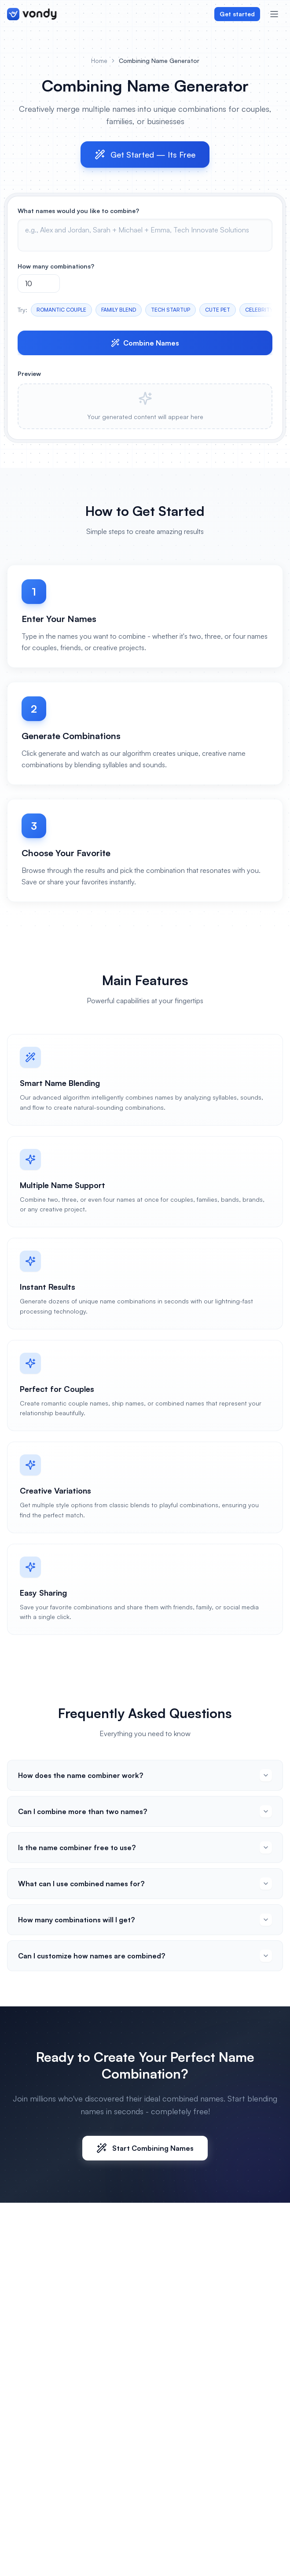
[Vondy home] (32, 14)
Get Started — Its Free (145, 154)
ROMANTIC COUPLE (61, 309)
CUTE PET (217, 309)
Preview (29, 373)
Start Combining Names (145, 2148)
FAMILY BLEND (118, 309)
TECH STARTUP (170, 309)
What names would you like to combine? (78, 210)
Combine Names (145, 343)
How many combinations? (56, 266)
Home (99, 60)
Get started (237, 14)
